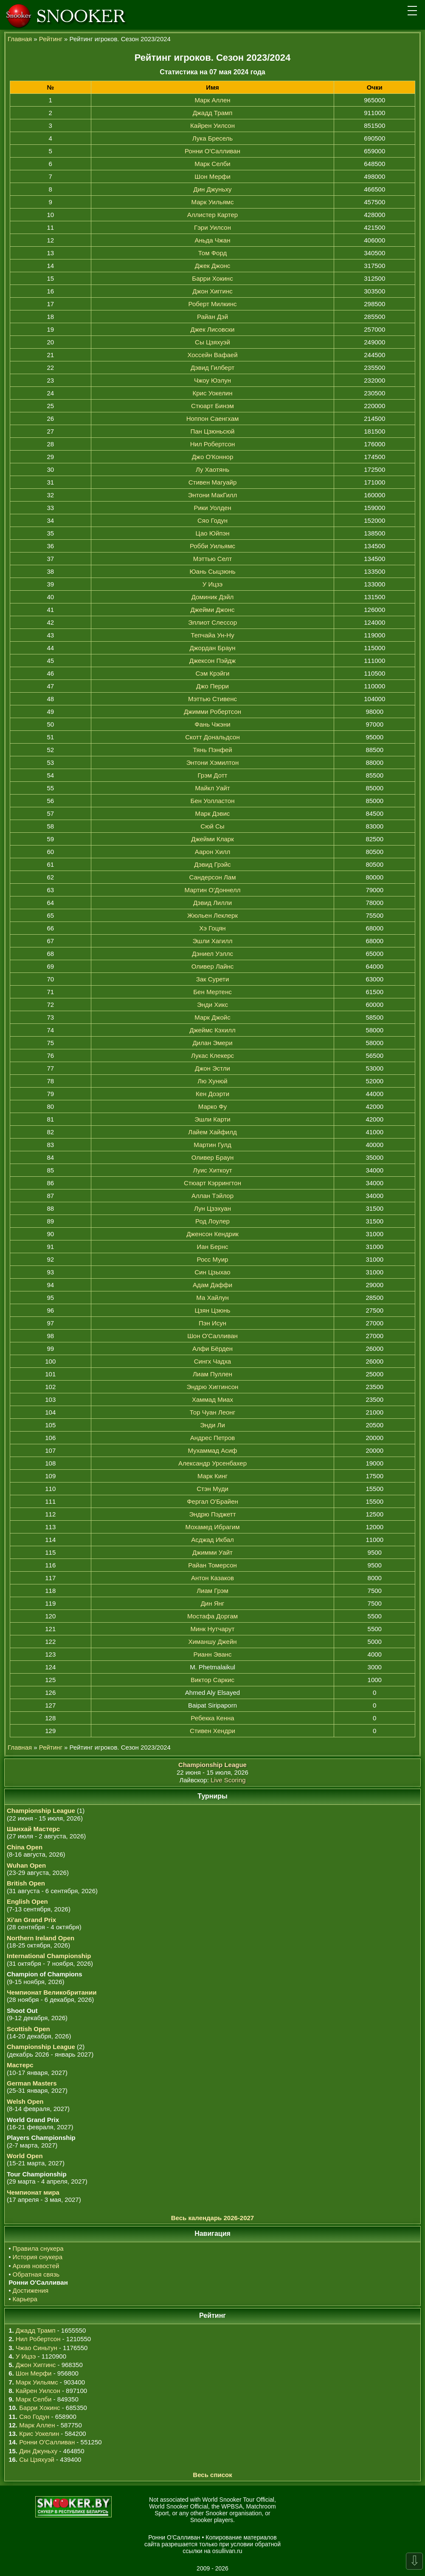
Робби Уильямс (212, 546)
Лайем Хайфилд (212, 1132)
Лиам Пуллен (212, 1374)
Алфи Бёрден (212, 1348)
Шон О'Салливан (212, 1335)
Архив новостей (36, 2265)
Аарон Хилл (213, 851)
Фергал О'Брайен (212, 1501)
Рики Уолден (212, 507)
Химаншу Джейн (212, 1641)
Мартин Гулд (212, 1144)
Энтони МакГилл (212, 495)
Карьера (25, 2299)
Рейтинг (50, 38)
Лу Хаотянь (212, 469)
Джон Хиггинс (212, 291)
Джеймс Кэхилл (212, 1030)
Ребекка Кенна (212, 1718)
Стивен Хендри (212, 1730)
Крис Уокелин (213, 393)
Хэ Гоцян (212, 928)
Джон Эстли (212, 1068)
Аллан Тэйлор (212, 1195)
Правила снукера (38, 2248)
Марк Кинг (212, 1476)
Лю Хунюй (212, 1081)
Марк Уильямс (212, 202)
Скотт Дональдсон (212, 737)
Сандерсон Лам (212, 877)
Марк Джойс (212, 1017)
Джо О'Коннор (213, 456)
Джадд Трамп (213, 112)
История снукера (37, 2256)
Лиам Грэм (212, 1590)
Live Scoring (228, 1780)
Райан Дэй (212, 316)
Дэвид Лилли (212, 902)
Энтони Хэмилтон (212, 762)
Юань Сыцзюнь (212, 571)
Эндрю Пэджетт (212, 1514)
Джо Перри (212, 686)
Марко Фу (212, 1106)
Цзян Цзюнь (213, 1310)
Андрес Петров (212, 1437)
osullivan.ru (227, 2551)
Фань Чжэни (212, 724)
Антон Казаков (212, 1577)
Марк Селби (212, 163)
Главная (20, 38)
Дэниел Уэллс (212, 953)
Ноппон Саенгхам (212, 418)
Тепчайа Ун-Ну (212, 635)
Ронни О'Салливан (212, 151)
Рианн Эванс (212, 1654)
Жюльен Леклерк (212, 915)
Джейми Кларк (212, 839)
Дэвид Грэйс (212, 864)
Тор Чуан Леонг (212, 1412)
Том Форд (212, 252)
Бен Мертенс (212, 991)
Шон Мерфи (212, 176)
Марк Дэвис (212, 813)
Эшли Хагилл (213, 940)
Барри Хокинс (212, 278)
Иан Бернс (212, 1246)
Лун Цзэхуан (212, 1208)
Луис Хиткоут (212, 1170)
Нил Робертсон (212, 444)
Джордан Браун (212, 647)
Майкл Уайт (212, 788)
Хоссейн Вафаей (212, 354)
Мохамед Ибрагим (213, 1526)
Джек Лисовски (213, 329)
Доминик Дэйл (212, 596)
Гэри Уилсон (212, 227)
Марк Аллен (212, 100)
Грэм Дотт (213, 775)
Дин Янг (213, 1603)
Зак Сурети (212, 979)
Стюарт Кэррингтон (212, 1183)
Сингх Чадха (212, 1361)
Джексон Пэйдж (212, 660)
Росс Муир (212, 1259)
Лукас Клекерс (212, 1055)
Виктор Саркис (212, 1679)
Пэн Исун (212, 1323)
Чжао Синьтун (36, 2347)
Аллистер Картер (212, 214)
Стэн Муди (212, 1488)
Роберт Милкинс (213, 303)
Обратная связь (36, 2274)
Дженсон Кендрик (212, 1233)
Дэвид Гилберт (212, 367)
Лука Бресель (212, 138)
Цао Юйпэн (213, 533)
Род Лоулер (212, 1221)
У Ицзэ (212, 584)
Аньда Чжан (212, 240)
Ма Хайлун (212, 1297)
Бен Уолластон (213, 800)
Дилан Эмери (212, 1042)
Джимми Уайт (212, 1552)
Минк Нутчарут (213, 1628)
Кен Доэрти (212, 1093)
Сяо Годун (212, 520)
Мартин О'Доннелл (213, 889)
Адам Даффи (212, 1284)
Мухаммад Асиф (212, 1450)
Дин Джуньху (213, 189)
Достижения (31, 2290)
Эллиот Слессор (212, 622)
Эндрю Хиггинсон (213, 1386)
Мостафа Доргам (212, 1616)
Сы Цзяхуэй (212, 342)
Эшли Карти (212, 1119)
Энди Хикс (212, 1004)
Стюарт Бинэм (212, 405)
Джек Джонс (213, 265)
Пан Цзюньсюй (212, 431)
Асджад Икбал (212, 1539)
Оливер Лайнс (212, 966)
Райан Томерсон (212, 1565)
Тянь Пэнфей (212, 749)
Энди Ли (212, 1425)
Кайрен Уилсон (212, 125)
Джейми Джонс (212, 609)
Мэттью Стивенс (212, 698)
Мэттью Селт (212, 558)
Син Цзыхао (212, 1272)
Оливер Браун (212, 1157)
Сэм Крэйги (213, 673)
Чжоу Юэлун (212, 380)
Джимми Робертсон (212, 711)
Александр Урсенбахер (212, 1463)
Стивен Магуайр (213, 482)
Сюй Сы (212, 826)
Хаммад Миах (212, 1399)
